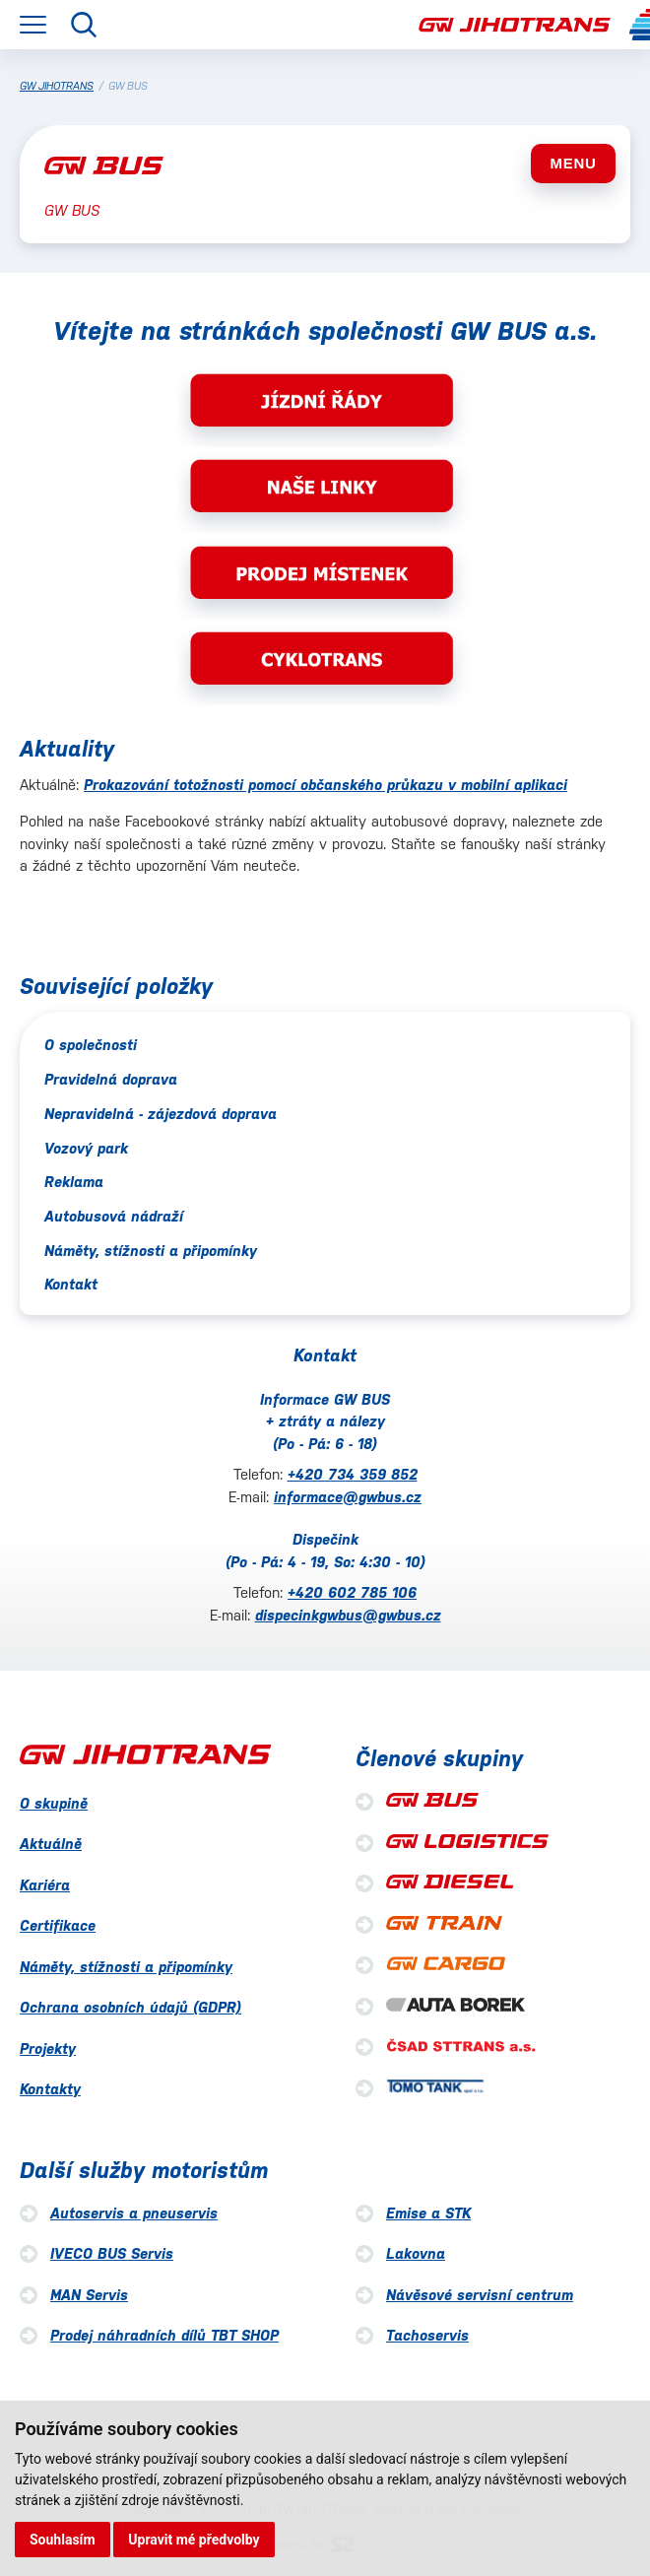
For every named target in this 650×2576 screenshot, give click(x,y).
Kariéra (45, 1885)
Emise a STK (428, 2213)
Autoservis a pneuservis (134, 2213)
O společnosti (90, 1044)
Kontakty (50, 2089)
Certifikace (58, 1925)
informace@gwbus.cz (348, 1496)
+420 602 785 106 (352, 1592)
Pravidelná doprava (110, 1079)
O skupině (54, 1803)
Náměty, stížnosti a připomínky (150, 1250)
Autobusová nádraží (113, 1216)
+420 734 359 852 (353, 1474)
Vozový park (86, 1148)
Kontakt (71, 1284)
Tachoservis (427, 2335)
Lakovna (415, 2253)
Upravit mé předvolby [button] (193, 2539)
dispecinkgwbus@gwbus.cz (348, 1615)
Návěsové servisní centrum (479, 2294)
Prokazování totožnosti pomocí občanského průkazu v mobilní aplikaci (325, 784)
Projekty (48, 2048)
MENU (573, 163)
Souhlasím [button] (63, 2539)
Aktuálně (51, 1843)
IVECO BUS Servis (111, 2253)
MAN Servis (89, 2294)
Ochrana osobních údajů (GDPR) (130, 2007)
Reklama (73, 1181)
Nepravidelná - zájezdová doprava (160, 1113)
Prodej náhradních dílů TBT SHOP (164, 2335)
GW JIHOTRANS (57, 86)
